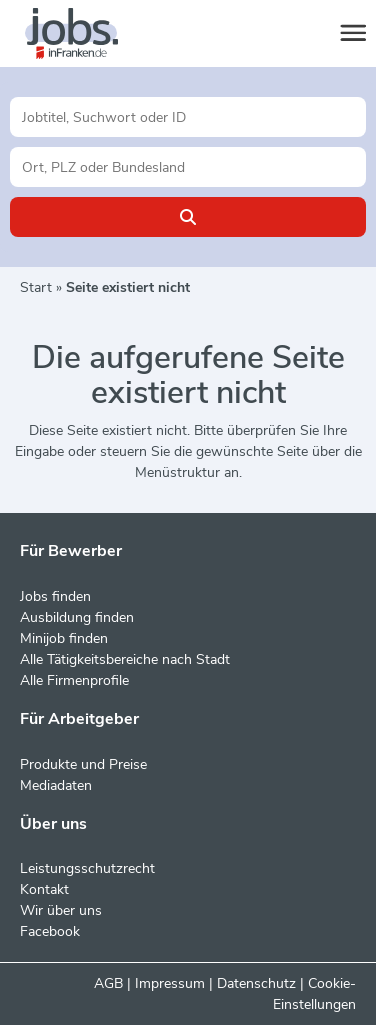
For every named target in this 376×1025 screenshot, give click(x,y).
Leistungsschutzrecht (87, 868)
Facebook (50, 931)
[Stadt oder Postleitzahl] (188, 167)
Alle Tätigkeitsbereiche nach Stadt (125, 659)
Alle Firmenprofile (74, 680)
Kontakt (44, 889)
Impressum (170, 983)
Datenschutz (256, 983)
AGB (108, 983)
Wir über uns (61, 910)
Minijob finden (64, 638)
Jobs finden (55, 596)
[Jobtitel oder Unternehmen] (188, 117)
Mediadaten (56, 785)
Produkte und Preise (83, 764)
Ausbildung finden (77, 617)
